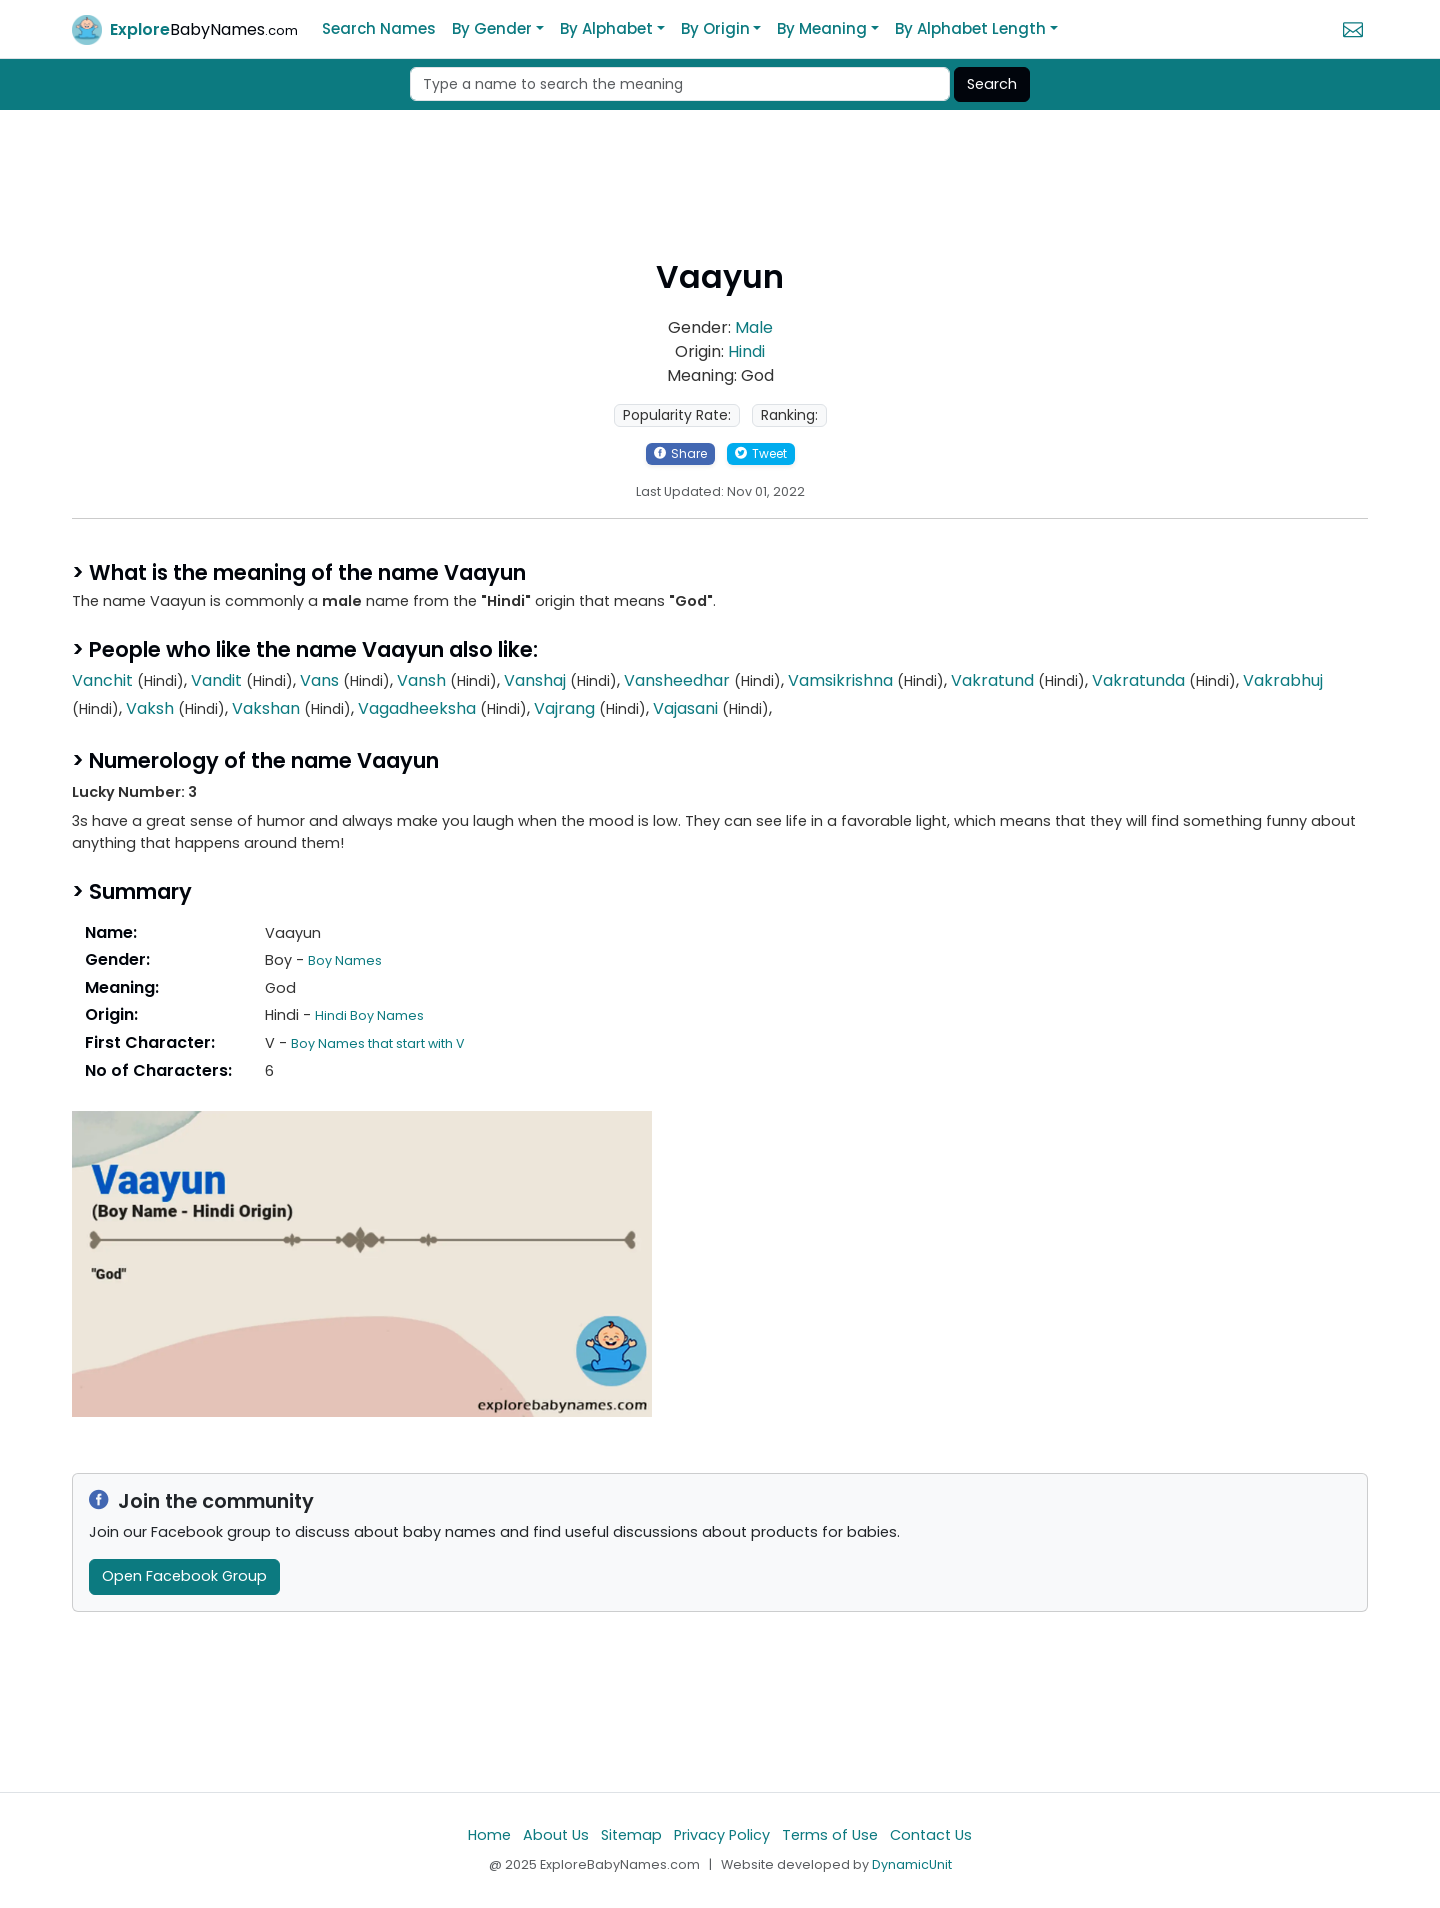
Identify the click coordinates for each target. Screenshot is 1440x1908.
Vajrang (564, 708)
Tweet (761, 453)
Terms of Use (830, 1835)
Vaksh (150, 708)
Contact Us (931, 1835)
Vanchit (102, 680)
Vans (319, 680)
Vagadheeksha (417, 708)
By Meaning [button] (822, 28)
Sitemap (631, 1835)
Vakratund (992, 680)
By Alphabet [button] (606, 28)
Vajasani (685, 708)
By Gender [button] (492, 28)
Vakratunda (1138, 680)
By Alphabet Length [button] (970, 28)
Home (489, 1835)
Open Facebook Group (184, 1576)
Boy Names (345, 960)
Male (754, 327)
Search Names (379, 28)
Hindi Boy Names (369, 1015)
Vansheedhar (677, 680)
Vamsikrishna (840, 680)
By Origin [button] (715, 28)
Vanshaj (535, 680)
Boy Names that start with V (378, 1043)
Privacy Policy (722, 1835)
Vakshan (266, 708)
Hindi (746, 351)
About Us (556, 1835)
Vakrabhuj (1283, 680)
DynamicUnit (912, 1864)
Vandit (216, 680)
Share (680, 453)
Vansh (421, 680)
